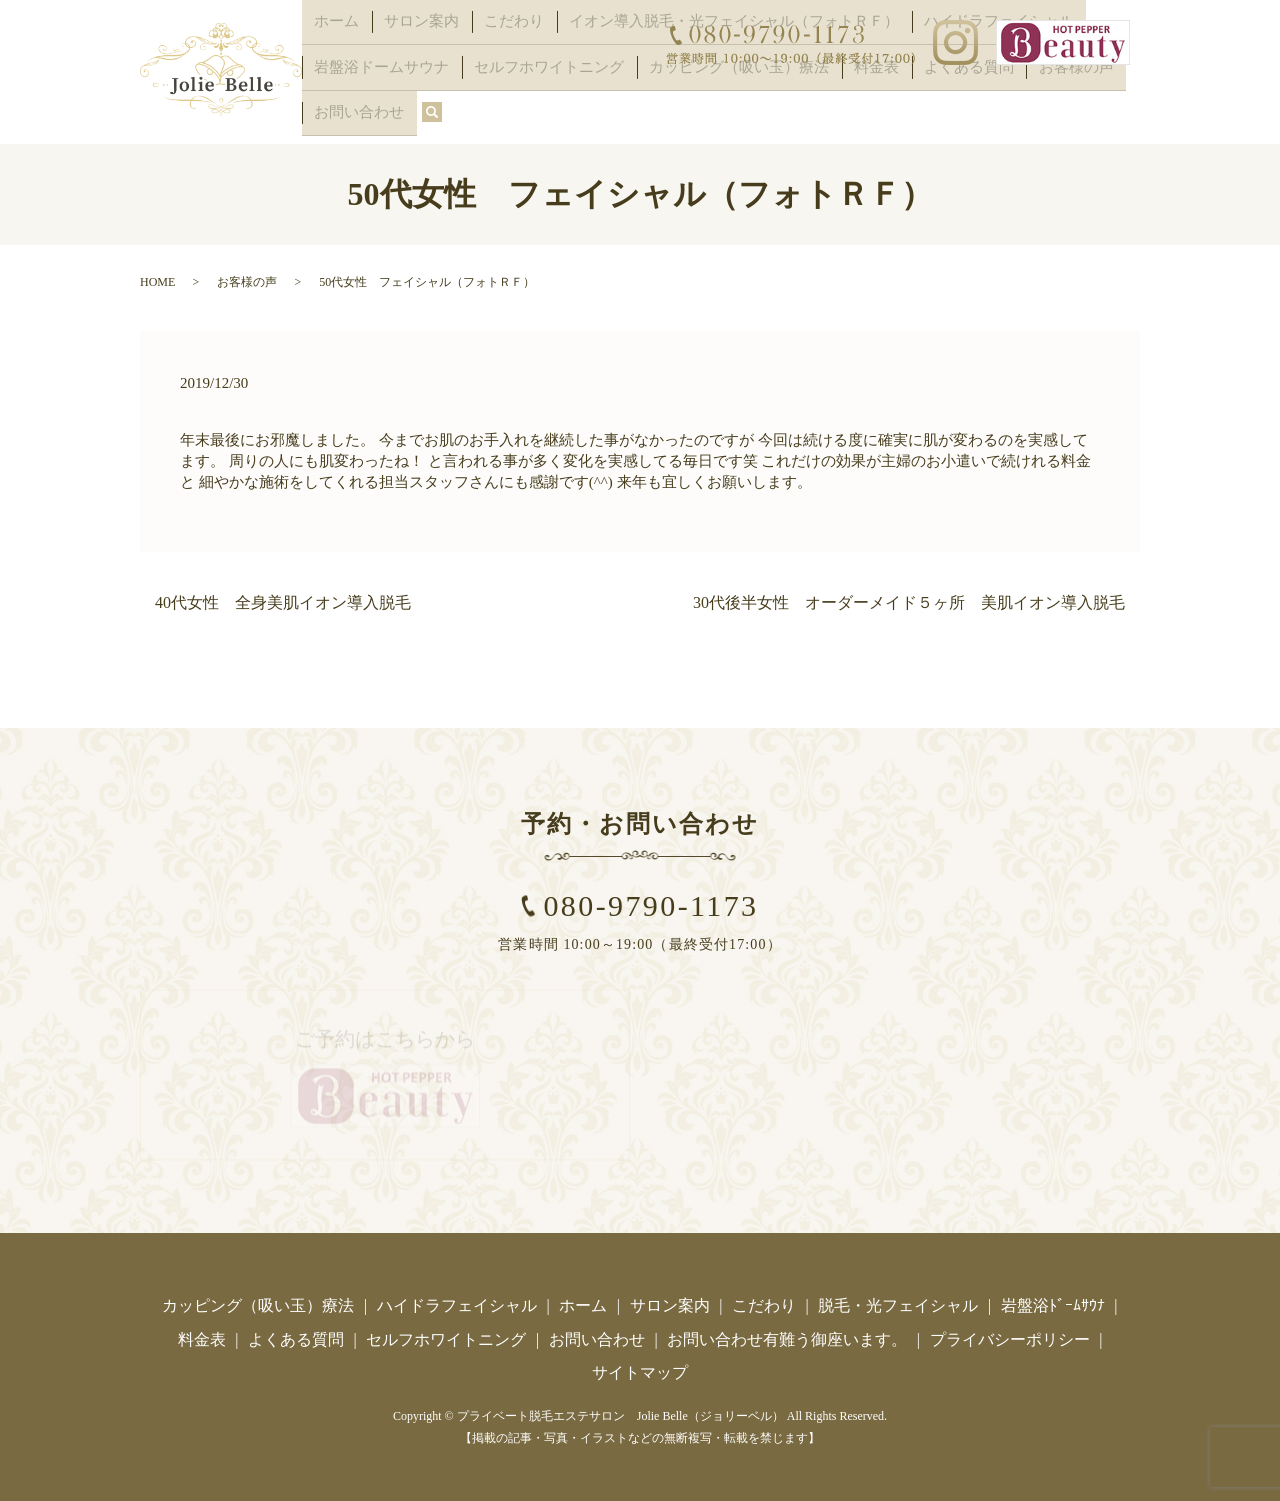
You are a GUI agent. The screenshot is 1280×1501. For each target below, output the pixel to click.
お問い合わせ (1083, 85)
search (317, 117)
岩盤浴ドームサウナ (373, 85)
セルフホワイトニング (523, 85)
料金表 (816, 85)
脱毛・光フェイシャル (898, 1301)
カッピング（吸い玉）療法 (694, 85)
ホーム (331, 53)
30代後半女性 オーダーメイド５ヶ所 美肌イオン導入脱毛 (909, 598)
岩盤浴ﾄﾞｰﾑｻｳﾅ (1053, 1301)
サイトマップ (640, 1368)
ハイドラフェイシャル (457, 1301)
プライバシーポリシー (1010, 1335)
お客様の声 (989, 85)
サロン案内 (404, 53)
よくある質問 (896, 85)
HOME (157, 278)
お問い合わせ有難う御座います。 (787, 1335)
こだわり (484, 53)
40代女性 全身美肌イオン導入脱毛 (283, 598)
